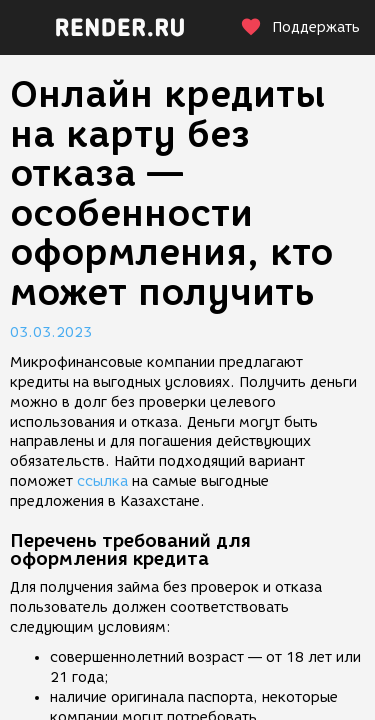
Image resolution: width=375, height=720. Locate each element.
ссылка (102, 481)
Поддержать (300, 27)
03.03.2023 (51, 332)
